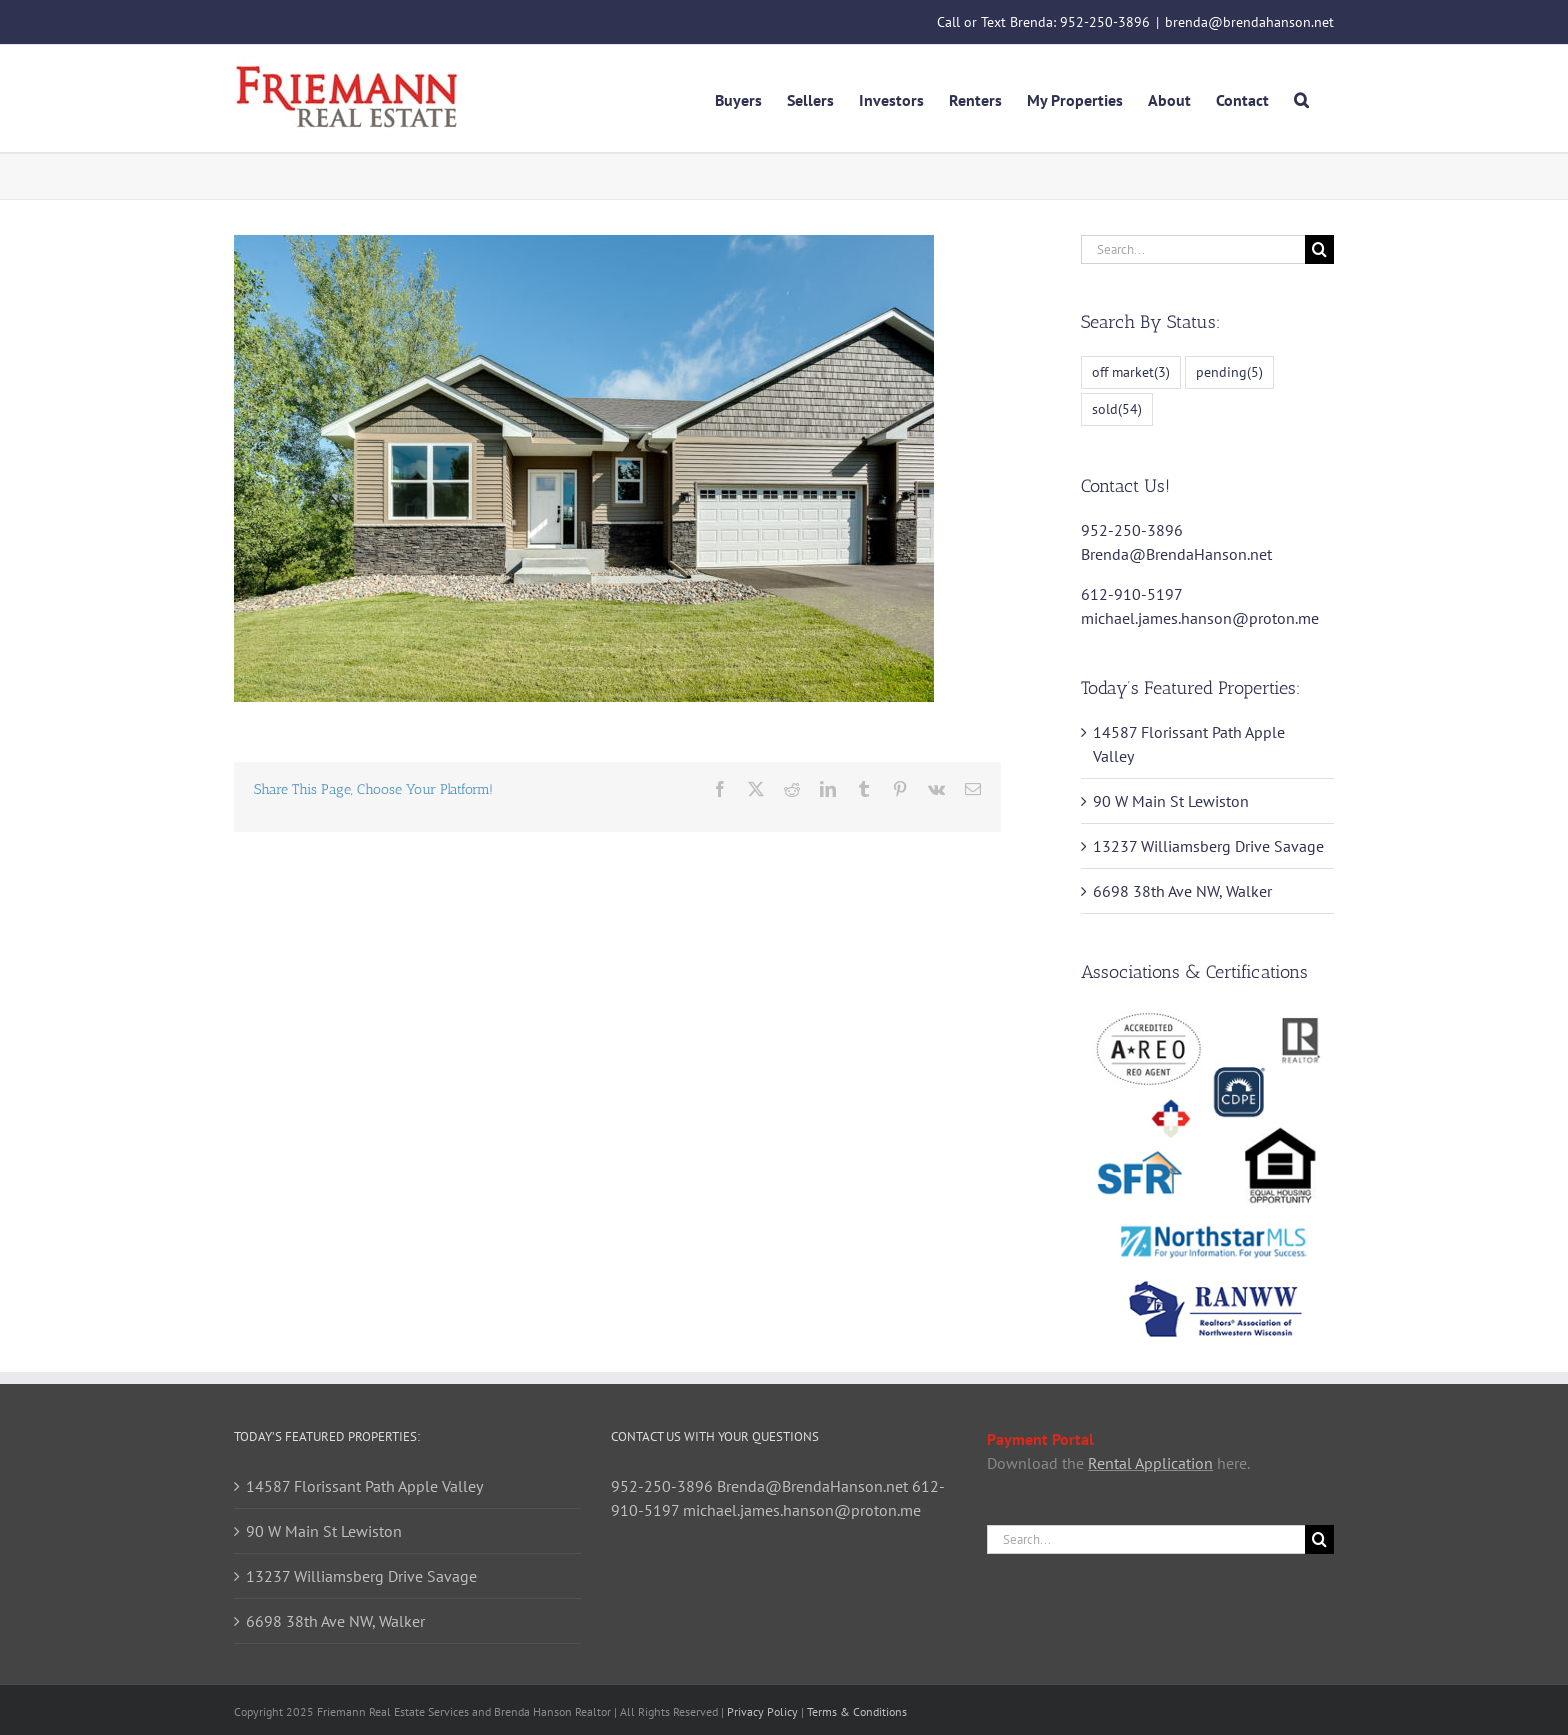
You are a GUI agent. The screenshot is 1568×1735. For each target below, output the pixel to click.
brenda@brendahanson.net (1249, 22)
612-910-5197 (1131, 594)
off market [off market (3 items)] (1131, 372)
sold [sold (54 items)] (1117, 409)
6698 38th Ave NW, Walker (1182, 891)
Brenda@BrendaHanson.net (1176, 554)
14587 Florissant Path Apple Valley (364, 1486)
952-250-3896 (1105, 22)
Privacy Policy (762, 1711)
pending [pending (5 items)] (1229, 372)
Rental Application (1150, 1463)
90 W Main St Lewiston (1171, 801)
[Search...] (1193, 249)
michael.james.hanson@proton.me (1200, 618)
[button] (1301, 98)
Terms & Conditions (857, 1711)
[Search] (1319, 249)
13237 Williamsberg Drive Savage (1208, 846)
